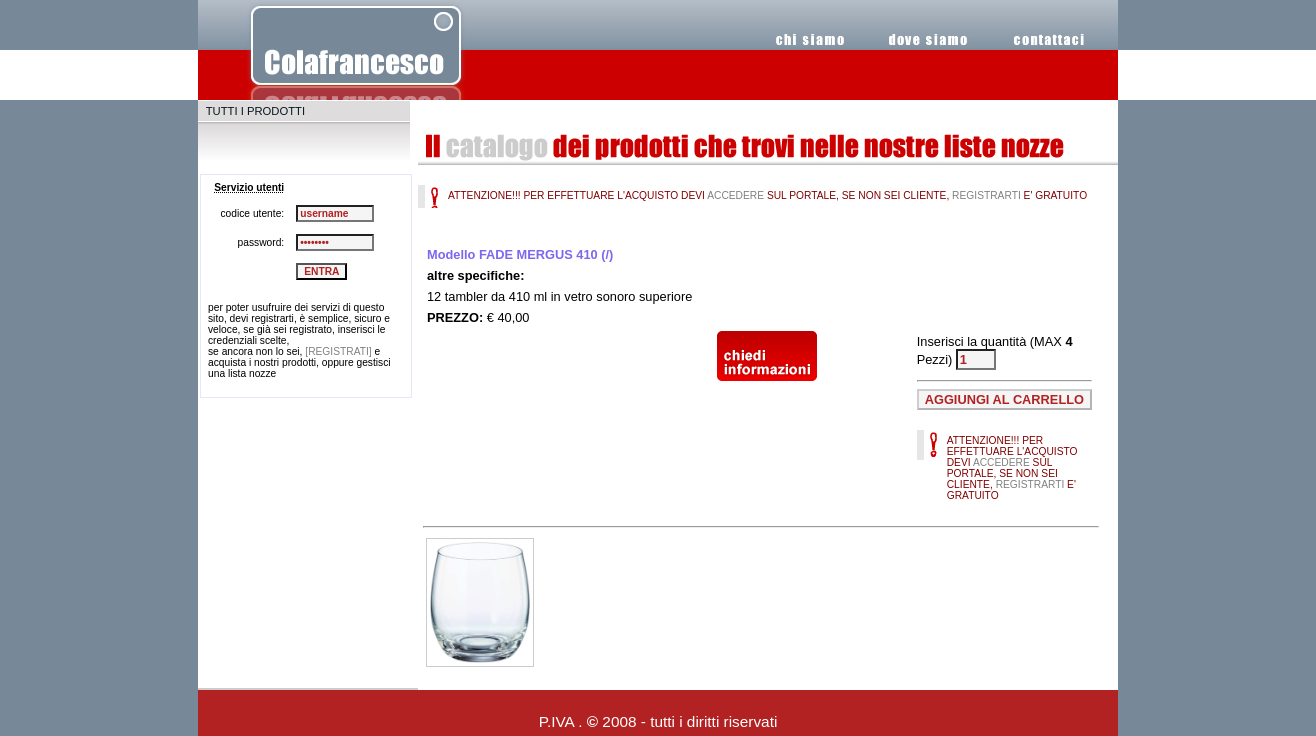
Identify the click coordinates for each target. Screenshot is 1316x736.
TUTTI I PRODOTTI (255, 111)
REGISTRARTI (986, 195)
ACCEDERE (735, 195)
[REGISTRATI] (338, 351)
